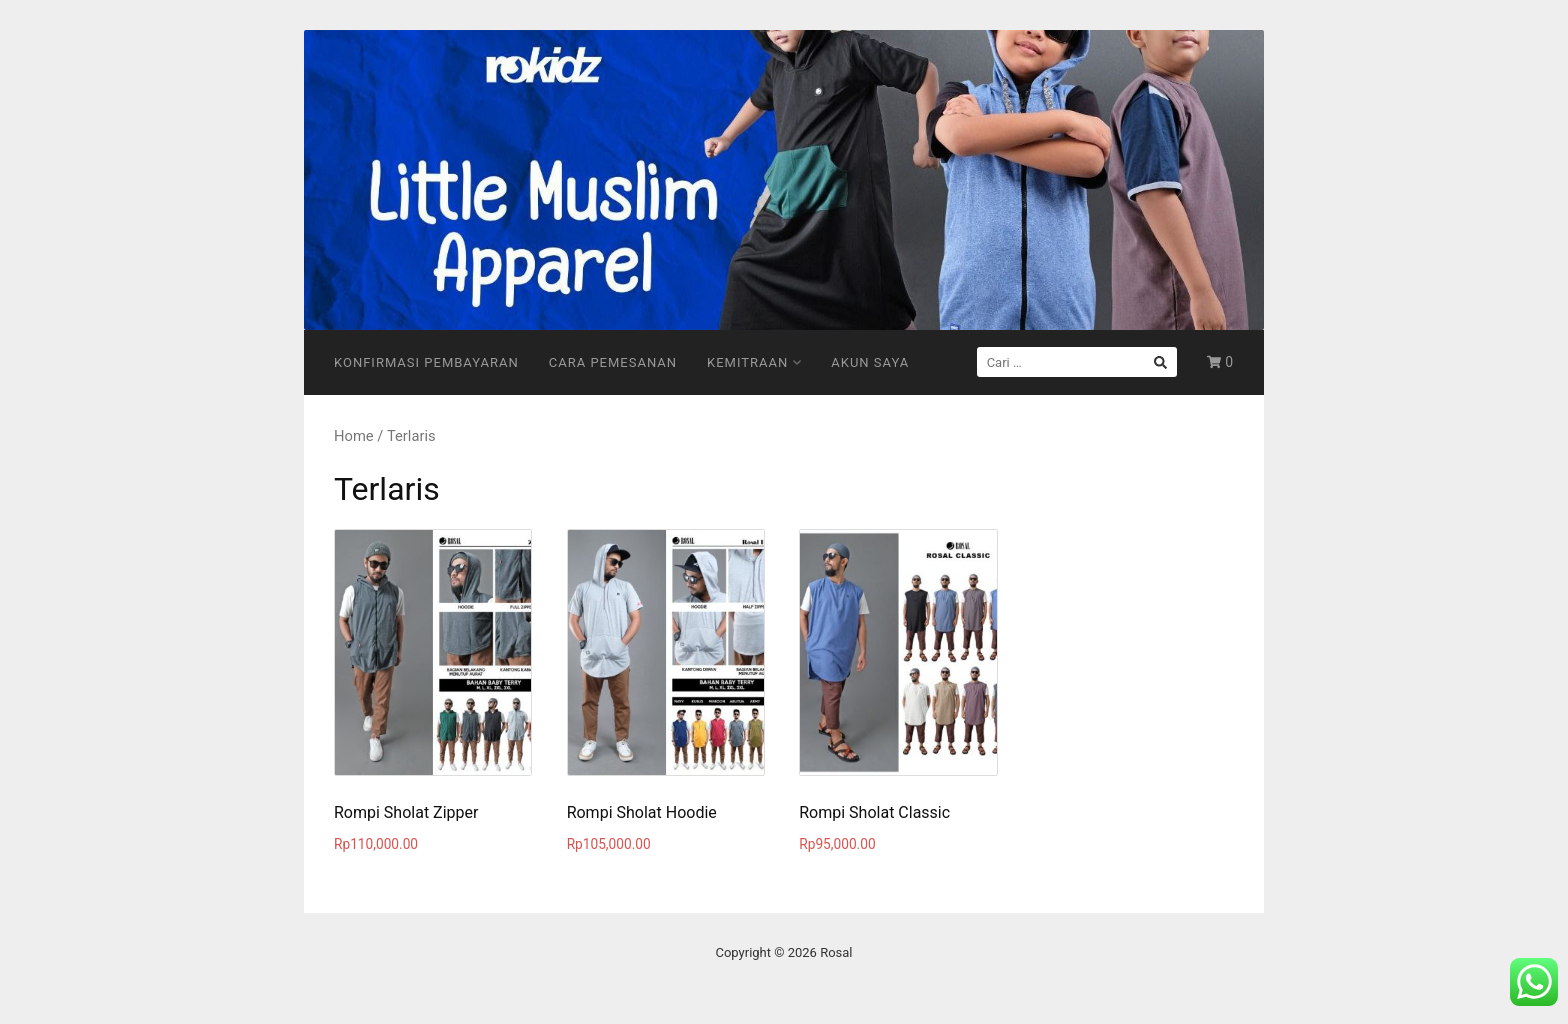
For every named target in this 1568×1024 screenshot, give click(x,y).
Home (354, 436)
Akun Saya (870, 362)
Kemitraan (754, 362)
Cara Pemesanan (613, 362)
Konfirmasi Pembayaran (426, 362)
